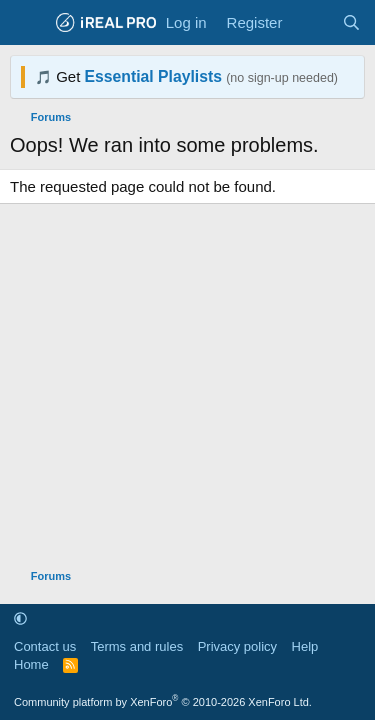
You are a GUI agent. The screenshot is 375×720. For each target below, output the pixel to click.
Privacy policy (237, 646)
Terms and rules (137, 646)
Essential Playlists (153, 76)
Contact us (45, 646)
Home (31, 664)
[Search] (351, 22)
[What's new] (311, 22)
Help (305, 646)
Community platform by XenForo (163, 702)
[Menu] (27, 23)
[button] (20, 618)
